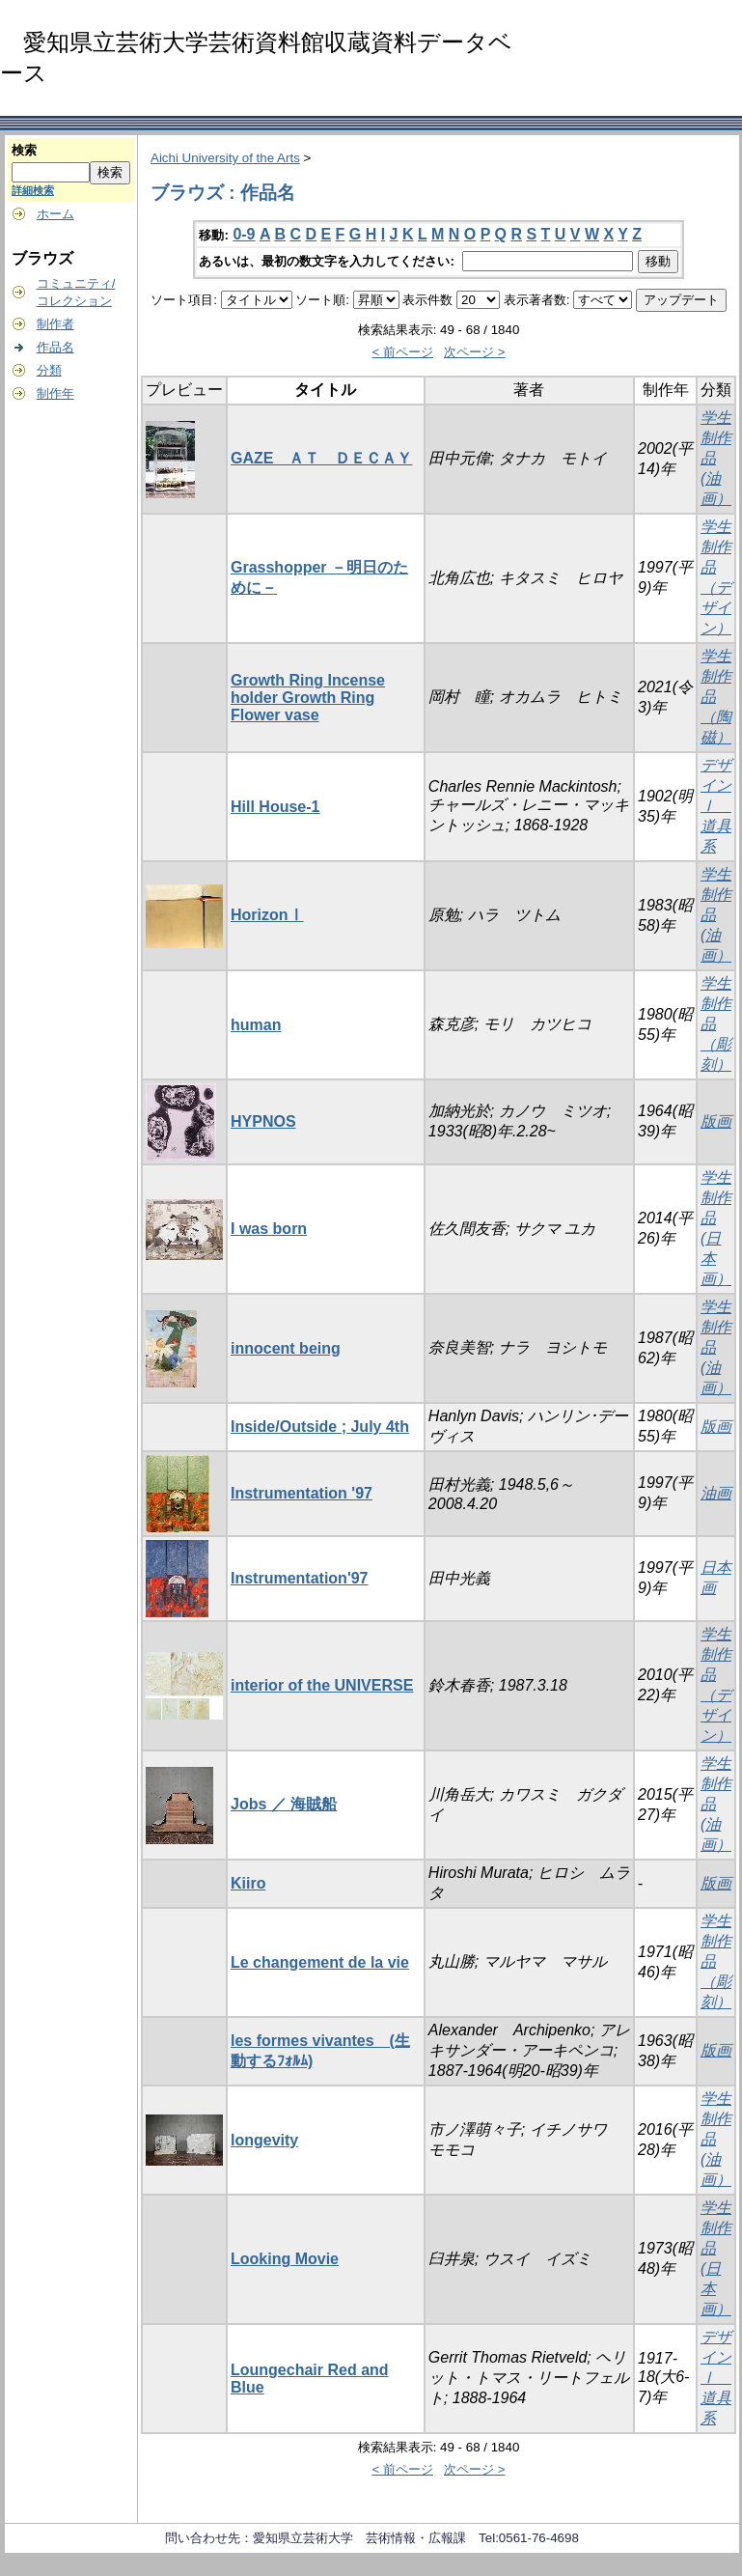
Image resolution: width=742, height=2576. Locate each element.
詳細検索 (33, 190)
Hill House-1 (275, 806)
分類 (49, 370)
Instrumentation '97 (301, 1493)
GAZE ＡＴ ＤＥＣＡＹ (321, 458)
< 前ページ (402, 352)
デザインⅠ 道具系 (716, 805)
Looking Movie (285, 2259)
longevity (264, 2140)
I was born (269, 1228)
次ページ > (475, 352)
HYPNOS (263, 1121)
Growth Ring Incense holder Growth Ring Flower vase (308, 697)
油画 (716, 1493)
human (256, 1025)
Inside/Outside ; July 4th (320, 1426)
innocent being (286, 1348)
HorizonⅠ (267, 915)
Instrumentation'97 (300, 1578)
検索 (24, 150)
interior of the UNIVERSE (322, 1685)
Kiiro (248, 1883)
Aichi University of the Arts (225, 158)
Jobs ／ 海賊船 (284, 1804)
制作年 (55, 393)
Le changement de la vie (320, 1962)
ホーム (55, 214)
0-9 (244, 234)
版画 (716, 1121)
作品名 (55, 347)
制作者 (55, 324)
